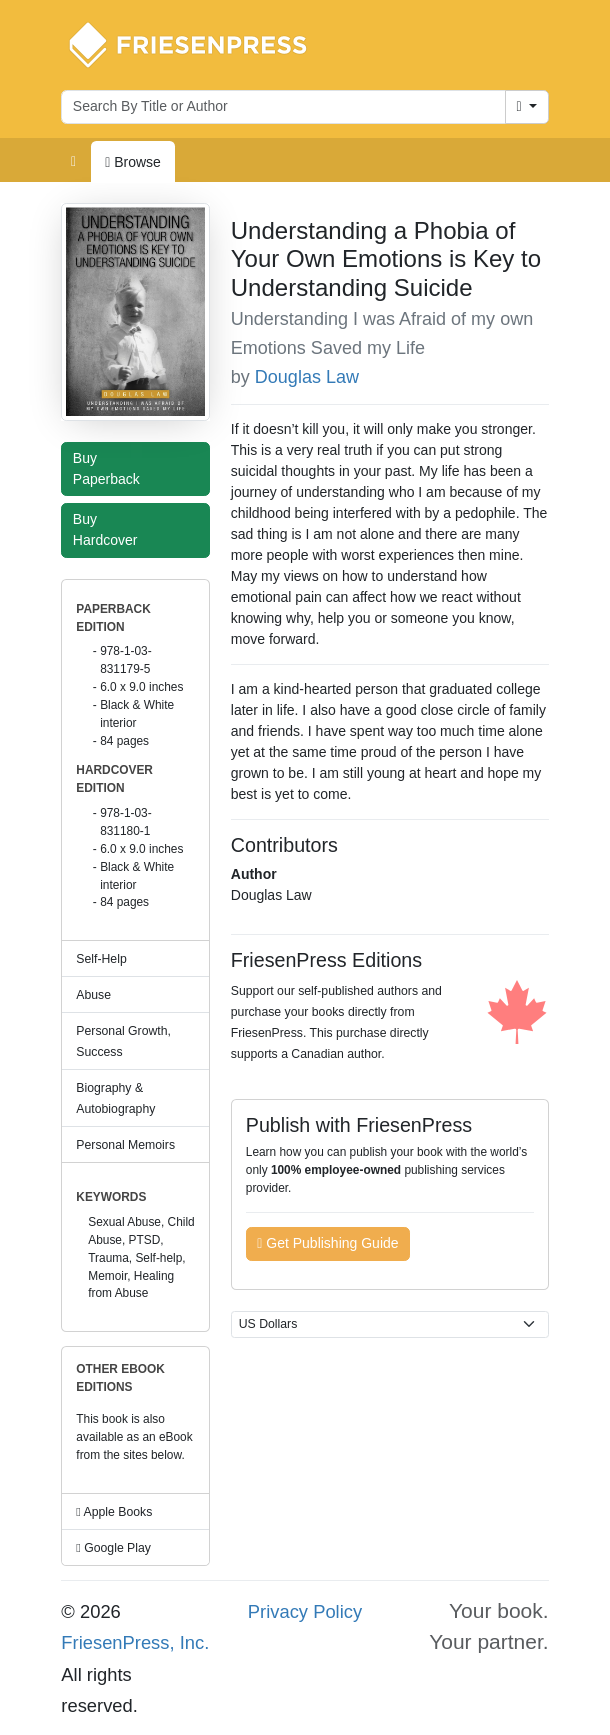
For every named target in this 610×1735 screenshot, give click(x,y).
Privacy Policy (305, 1611)
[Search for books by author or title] (283, 107)
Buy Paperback (111, 468)
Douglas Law (307, 377)
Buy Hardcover (110, 529)
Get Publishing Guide (327, 1243)
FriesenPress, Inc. (135, 1642)
